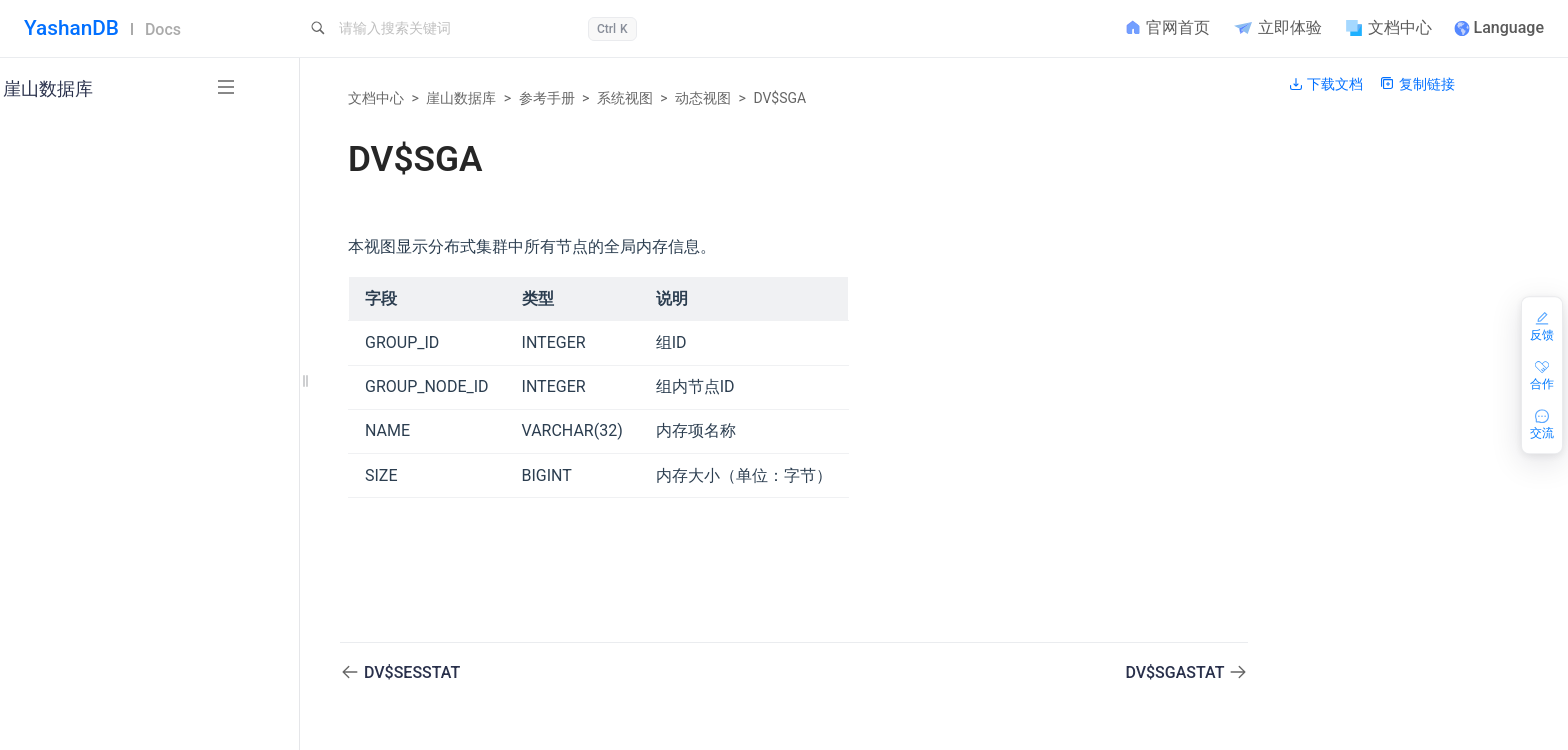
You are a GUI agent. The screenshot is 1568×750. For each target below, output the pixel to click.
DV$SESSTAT (412, 672)
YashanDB (71, 28)
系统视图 (625, 98)
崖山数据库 (461, 98)
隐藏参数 (100, 731)
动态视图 (703, 98)
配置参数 (100, 697)
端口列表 (100, 664)
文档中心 (376, 98)
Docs (163, 29)
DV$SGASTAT (1176, 672)
